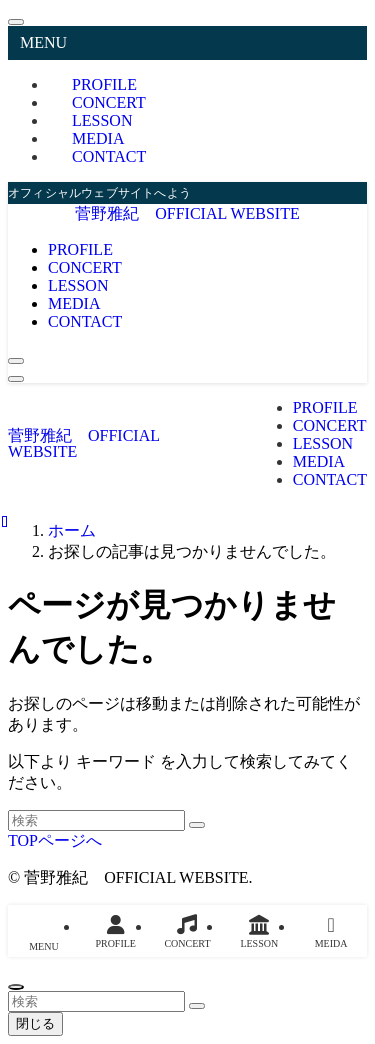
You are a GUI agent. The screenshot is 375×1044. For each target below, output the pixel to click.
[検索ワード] (96, 820)
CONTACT (109, 156)
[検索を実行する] (197, 825)
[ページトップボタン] (16, 987)
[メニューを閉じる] (16, 22)
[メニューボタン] (16, 379)
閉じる (35, 1023)
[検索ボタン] (16, 361)
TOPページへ (55, 840)
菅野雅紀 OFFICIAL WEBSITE (187, 213)
